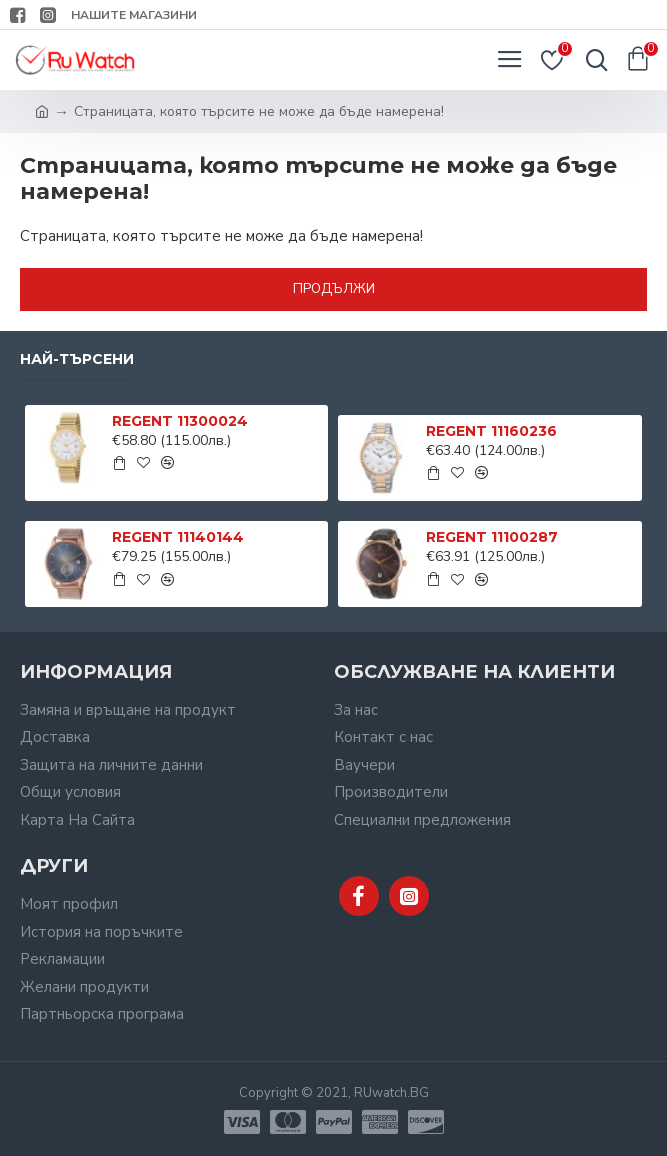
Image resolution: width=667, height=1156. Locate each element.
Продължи (334, 289)
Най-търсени (77, 359)
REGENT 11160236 (491, 431)
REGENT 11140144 (178, 537)
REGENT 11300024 (180, 421)
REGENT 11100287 (492, 537)
